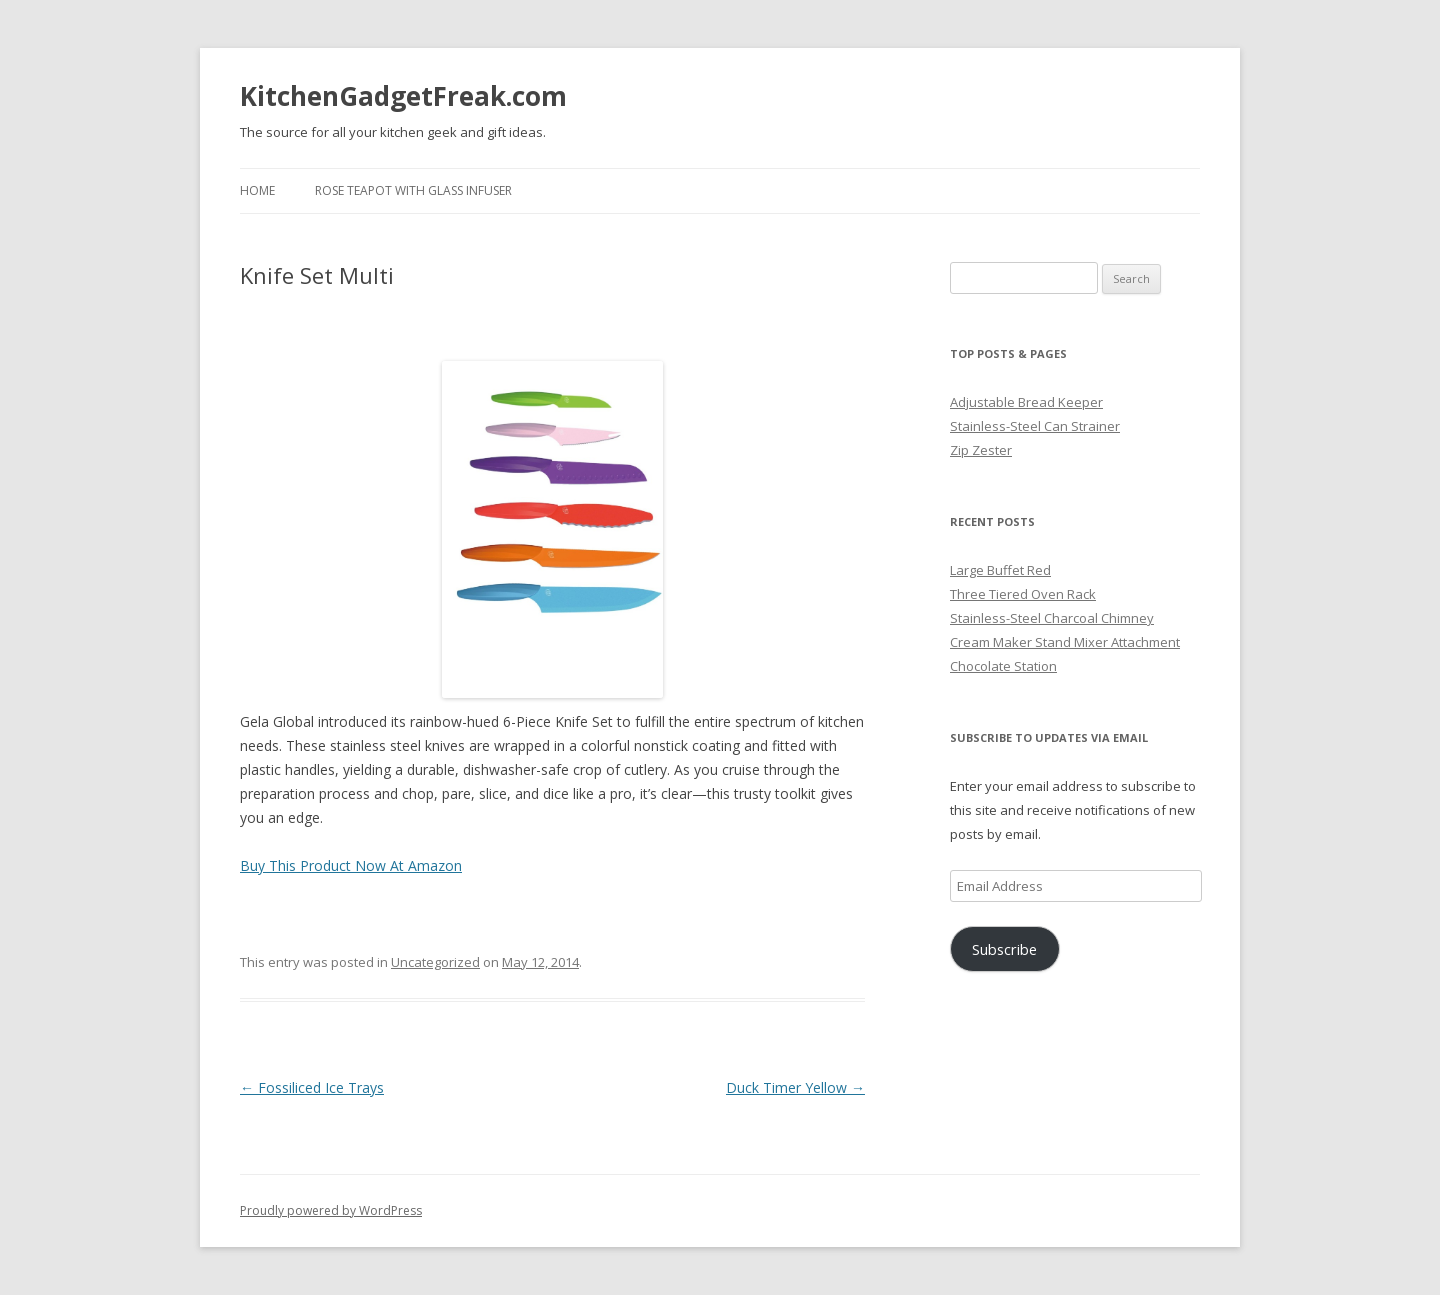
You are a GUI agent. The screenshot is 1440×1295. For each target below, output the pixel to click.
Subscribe (1004, 949)
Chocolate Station (1003, 666)
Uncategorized (435, 962)
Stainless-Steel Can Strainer (1035, 426)
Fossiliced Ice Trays (312, 1087)
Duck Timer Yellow (795, 1087)
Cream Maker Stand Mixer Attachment (1065, 642)
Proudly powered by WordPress (331, 1210)
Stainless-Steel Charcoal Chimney (1052, 618)
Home (257, 190)
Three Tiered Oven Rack (1023, 594)
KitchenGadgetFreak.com (403, 96)
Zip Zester (981, 450)
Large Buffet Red (1000, 570)
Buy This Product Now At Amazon (351, 865)
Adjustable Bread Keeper (1026, 402)
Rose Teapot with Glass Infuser (413, 190)
